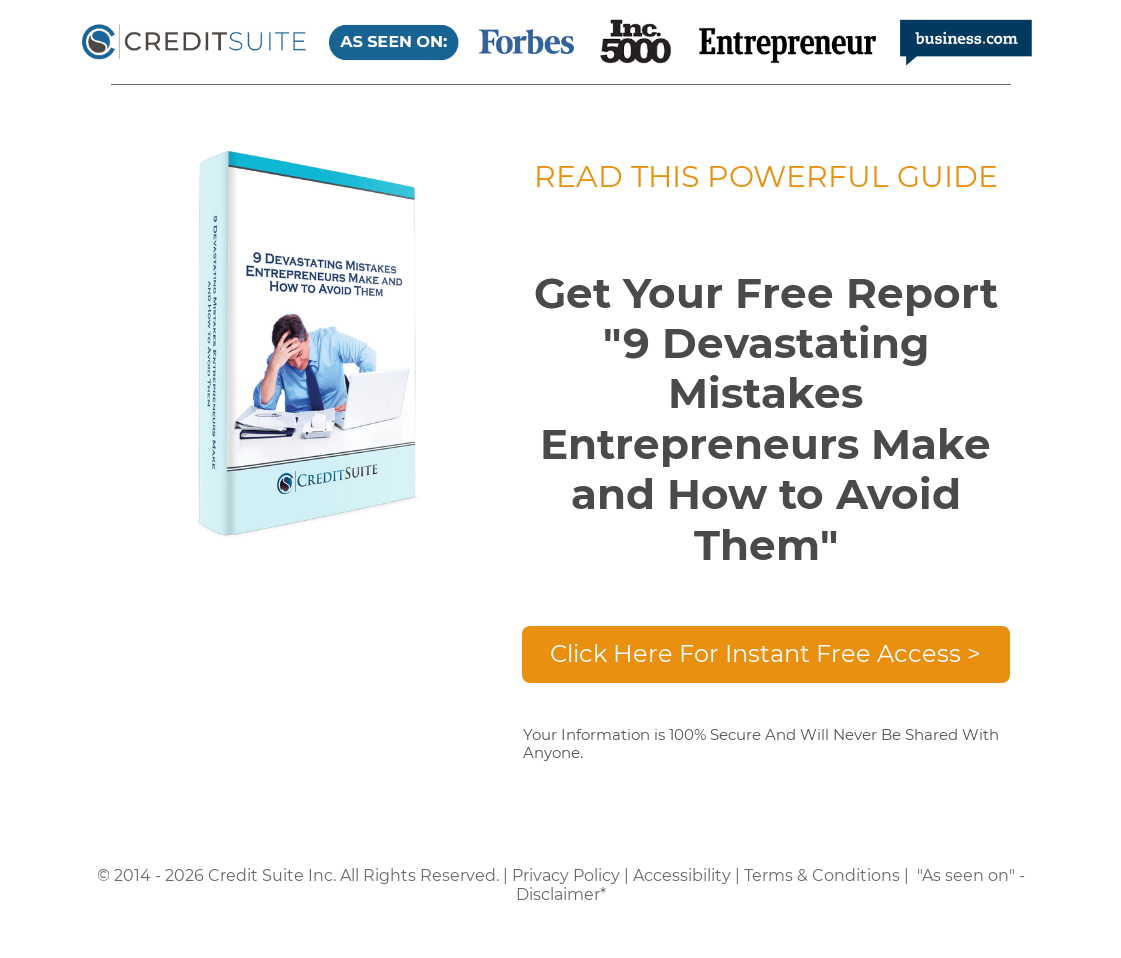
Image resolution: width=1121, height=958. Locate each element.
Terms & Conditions (822, 875)
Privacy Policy (566, 875)
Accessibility (682, 875)
